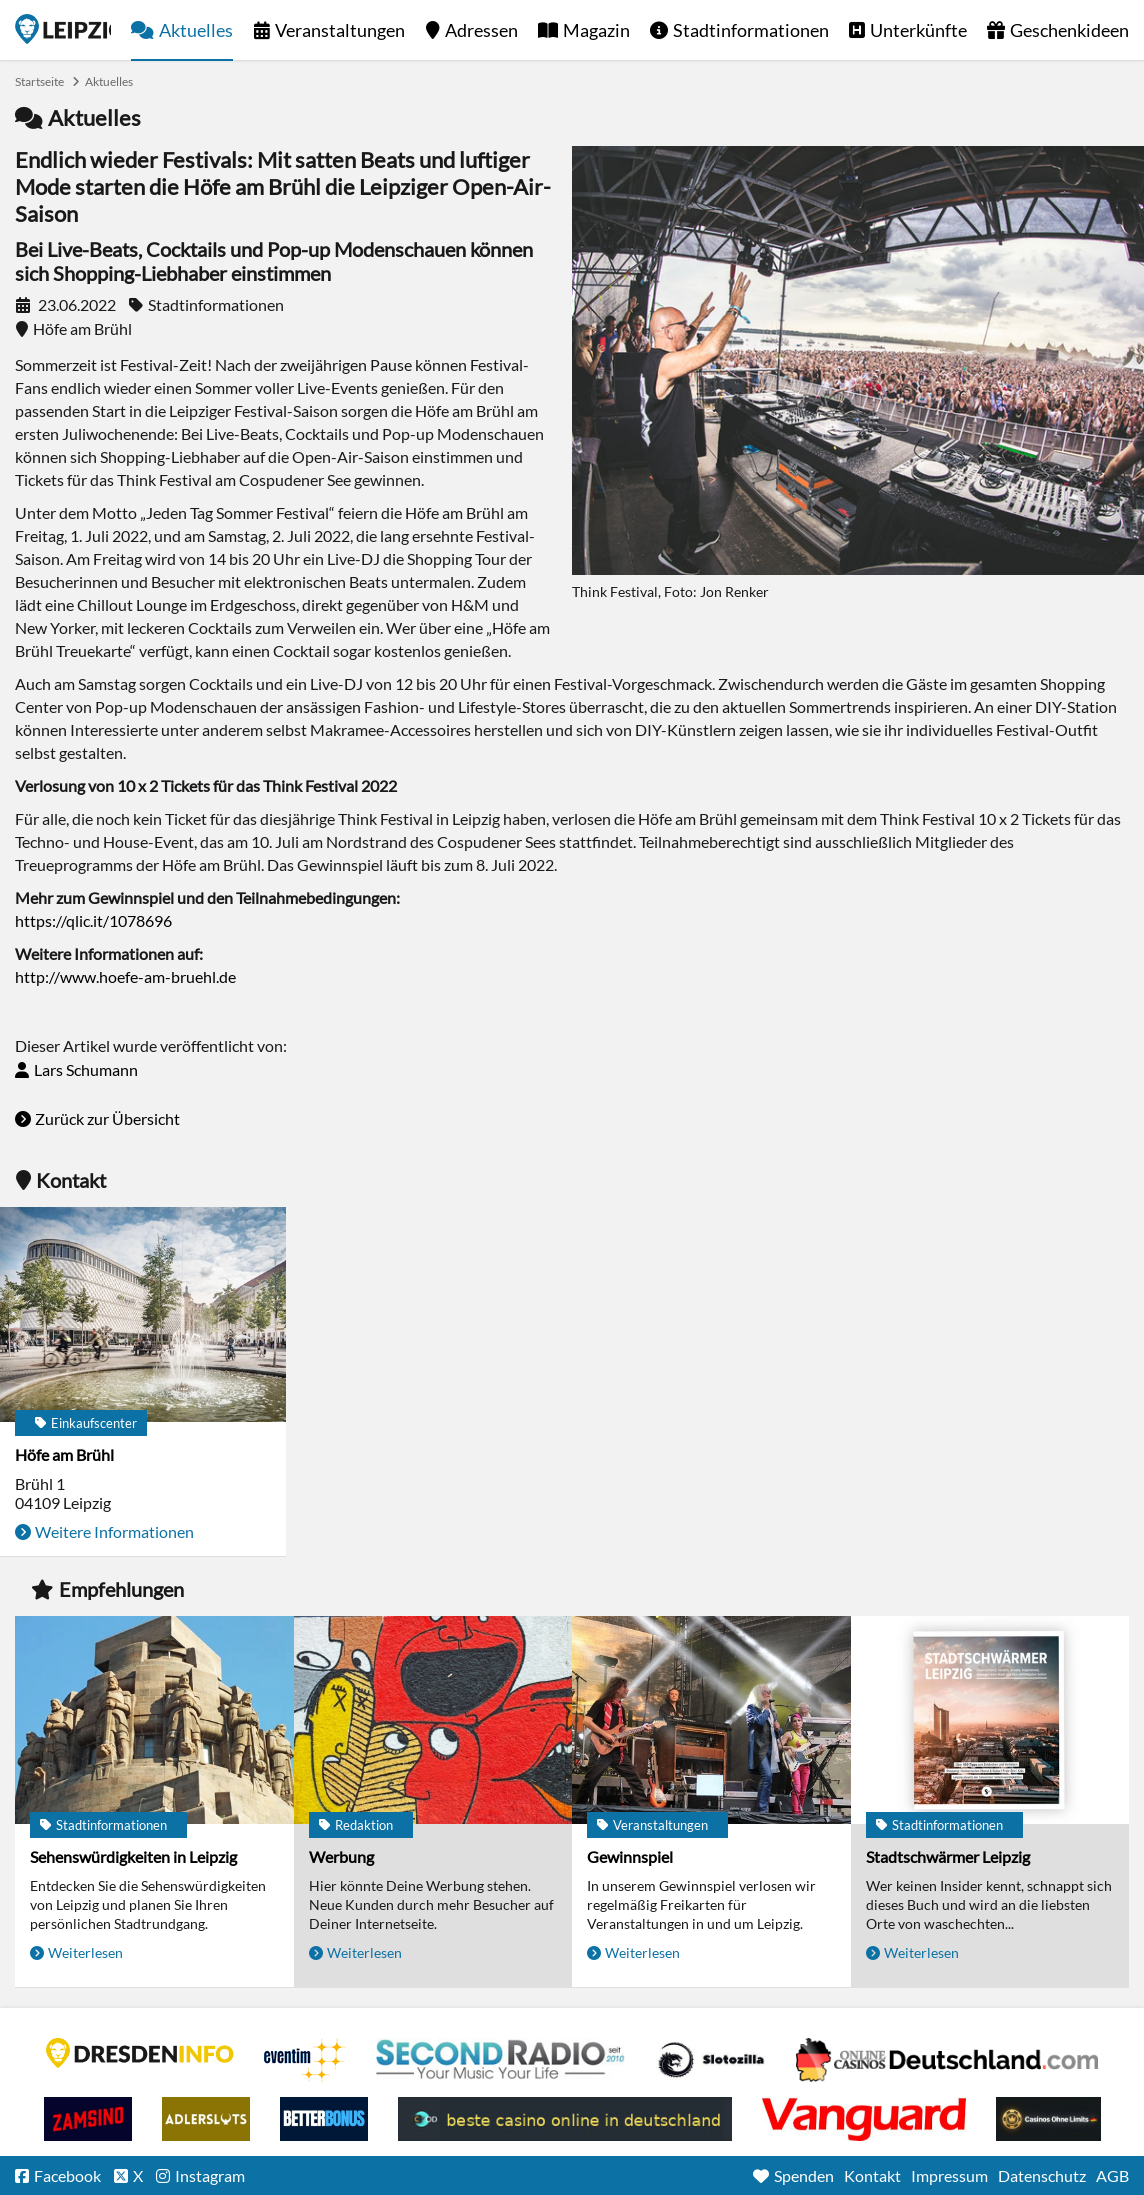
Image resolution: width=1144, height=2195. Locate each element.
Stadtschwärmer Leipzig (948, 1856)
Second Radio (501, 2060)
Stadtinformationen (751, 30)
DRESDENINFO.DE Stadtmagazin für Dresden (140, 2053)
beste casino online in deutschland (565, 2119)
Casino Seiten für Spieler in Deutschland (711, 2060)
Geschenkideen (1069, 30)
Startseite (63, 29)
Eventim (305, 2060)
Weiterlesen (85, 1952)
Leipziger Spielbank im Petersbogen (947, 2060)
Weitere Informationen (114, 1531)
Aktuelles (196, 30)
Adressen (481, 30)
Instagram (210, 2175)
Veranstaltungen (340, 30)
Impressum (949, 2175)
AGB (1112, 2175)
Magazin (596, 30)
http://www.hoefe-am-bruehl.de (125, 976)
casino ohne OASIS (864, 2119)
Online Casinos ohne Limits (1048, 2119)
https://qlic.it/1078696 (93, 920)
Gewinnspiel (630, 1856)
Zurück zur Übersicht (107, 1118)
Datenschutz (1042, 2175)
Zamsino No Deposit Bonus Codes (88, 2119)
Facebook (67, 2175)
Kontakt (872, 2175)
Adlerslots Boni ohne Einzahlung (206, 2119)
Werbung (341, 1856)
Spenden (804, 2175)
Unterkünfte (918, 30)
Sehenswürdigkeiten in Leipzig (133, 1856)
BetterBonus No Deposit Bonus (324, 2119)
